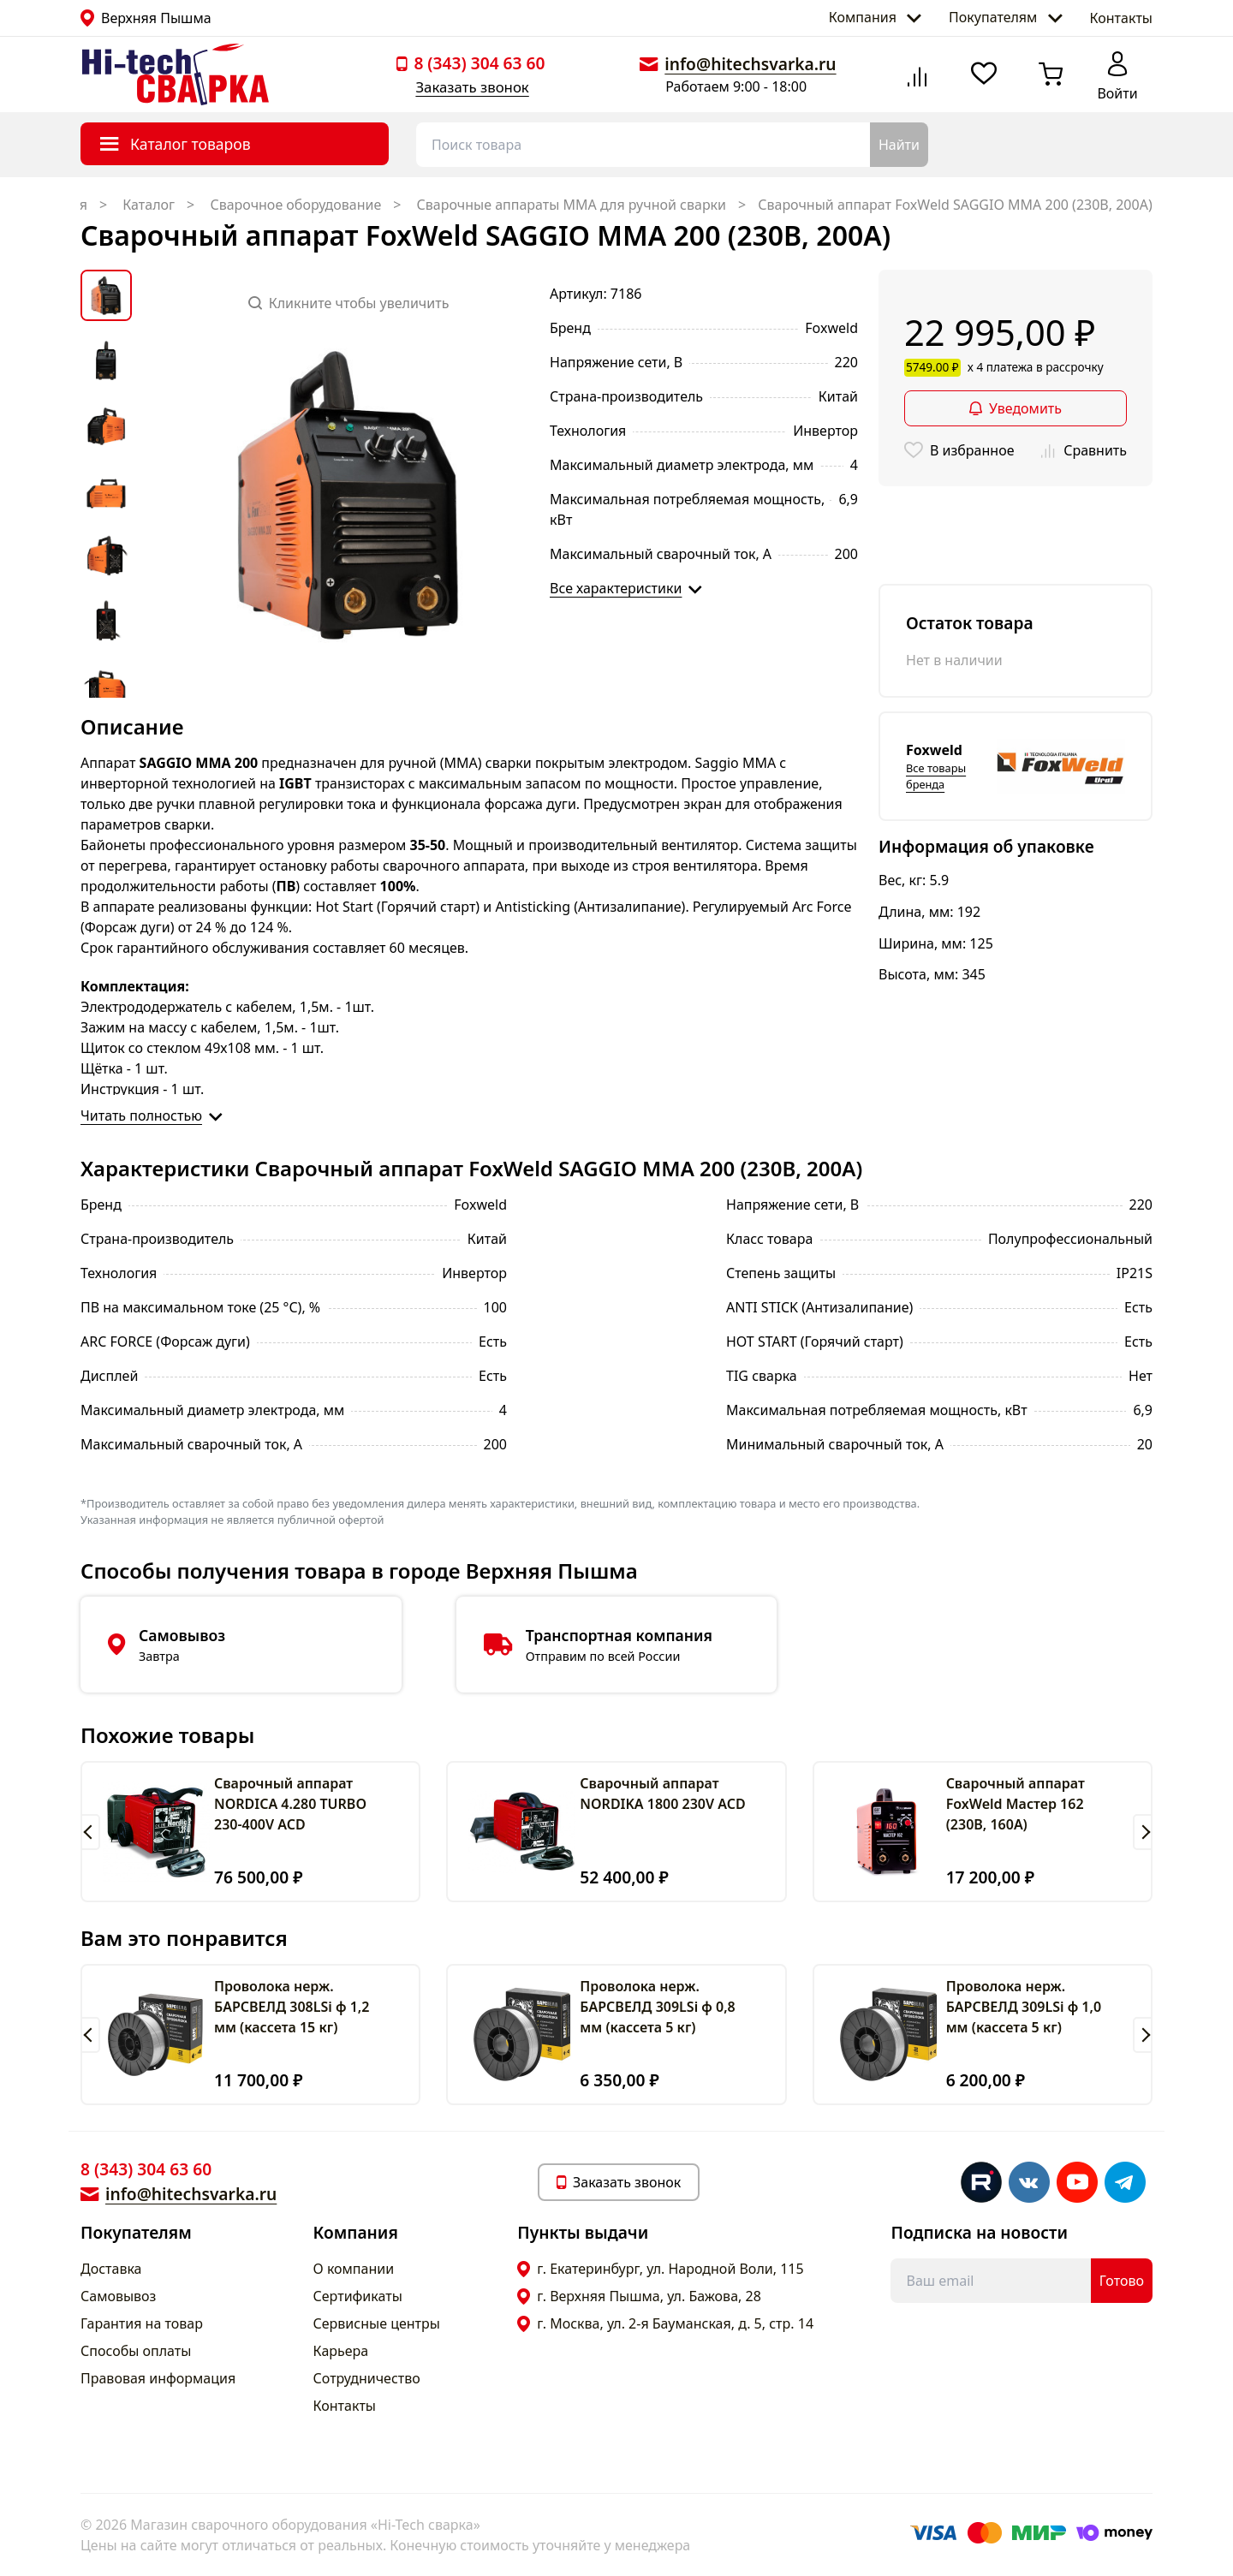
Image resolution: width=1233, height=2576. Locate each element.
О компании (354, 2268)
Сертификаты (357, 2296)
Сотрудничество (366, 2378)
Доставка (111, 2268)
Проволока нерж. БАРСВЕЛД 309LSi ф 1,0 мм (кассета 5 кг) (1023, 2007)
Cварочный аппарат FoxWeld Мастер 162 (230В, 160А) (1015, 1804)
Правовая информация (157, 2378)
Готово (1121, 2280)
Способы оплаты (135, 2350)
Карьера (341, 2350)
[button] (90, 1832)
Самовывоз (118, 2296)
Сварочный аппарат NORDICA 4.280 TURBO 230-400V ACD (290, 1804)
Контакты (1121, 18)
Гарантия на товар (141, 2323)
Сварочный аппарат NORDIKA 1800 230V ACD (662, 1793)
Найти (899, 144)
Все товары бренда (936, 776)
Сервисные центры (376, 2323)
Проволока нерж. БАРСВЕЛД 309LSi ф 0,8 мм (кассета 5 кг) (657, 2007)
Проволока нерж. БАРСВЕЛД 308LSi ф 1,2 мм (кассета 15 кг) (291, 2007)
